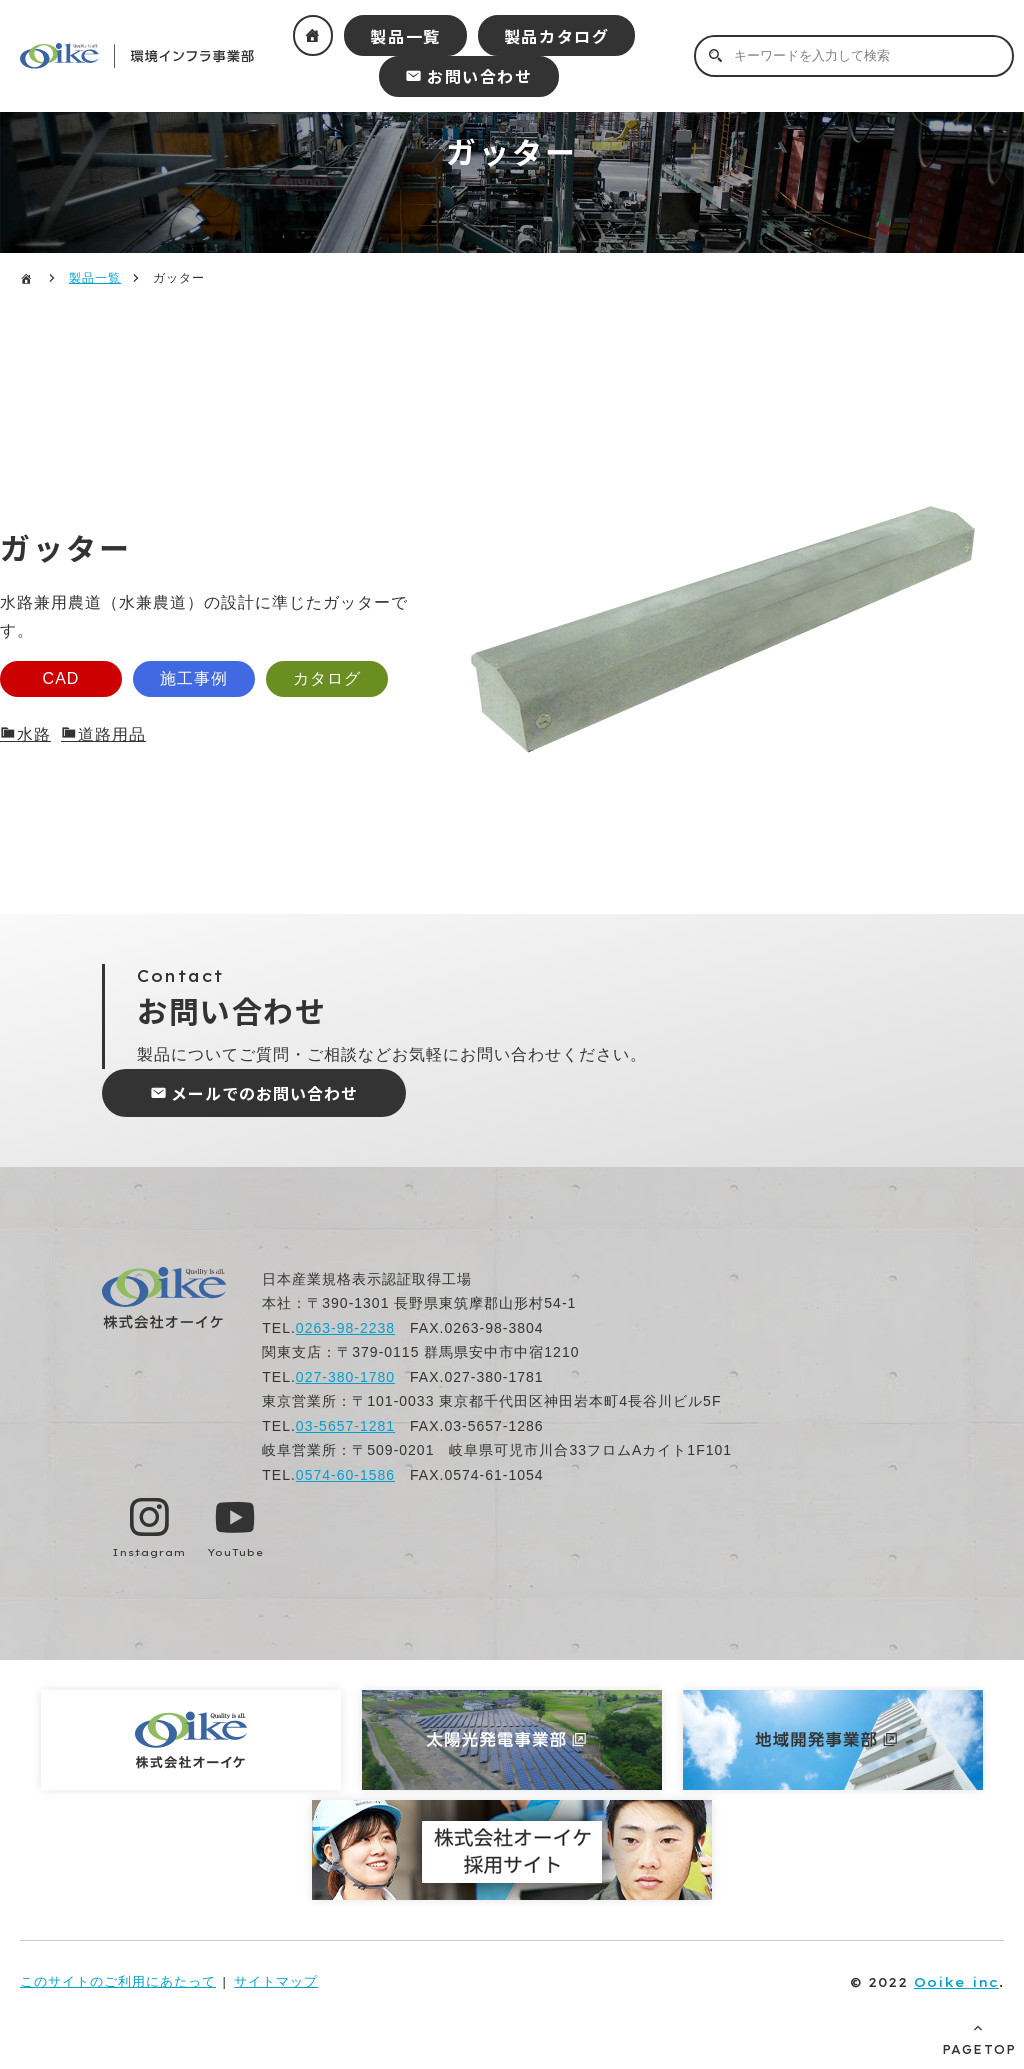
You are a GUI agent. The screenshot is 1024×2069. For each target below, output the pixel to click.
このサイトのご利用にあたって (118, 1981)
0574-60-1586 (345, 1475)
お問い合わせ (480, 76)
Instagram (149, 1552)
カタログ (327, 678)
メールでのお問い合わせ (264, 1093)
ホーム (313, 35)
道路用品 (112, 734)
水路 (34, 734)
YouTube (235, 1552)
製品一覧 (405, 36)
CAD (61, 678)
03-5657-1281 (345, 1426)
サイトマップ (276, 1981)
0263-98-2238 (345, 1328)
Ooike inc (956, 1982)
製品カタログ (557, 36)
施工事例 (194, 678)
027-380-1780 (345, 1377)
